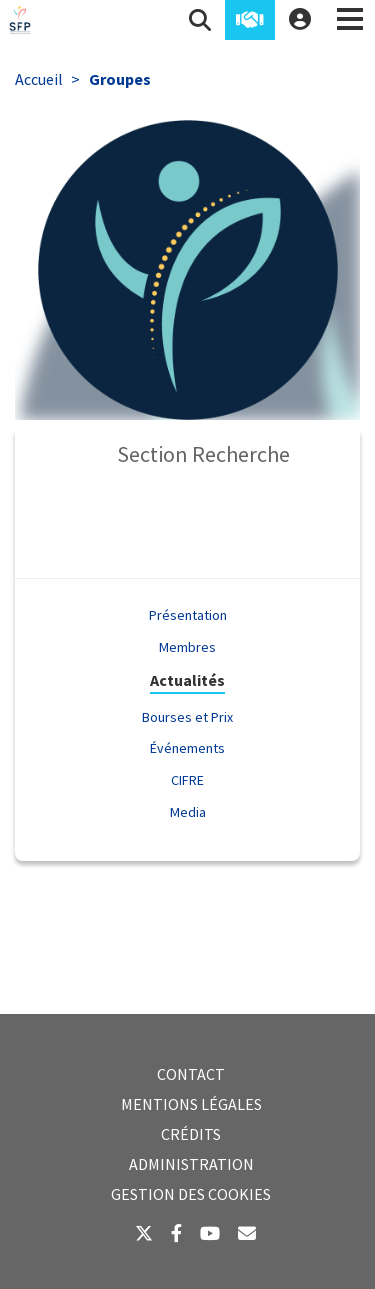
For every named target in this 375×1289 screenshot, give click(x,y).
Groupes (120, 79)
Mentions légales (191, 1104)
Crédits (191, 1134)
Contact (191, 1074)
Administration (191, 1164)
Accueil (39, 79)
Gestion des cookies (191, 1194)
